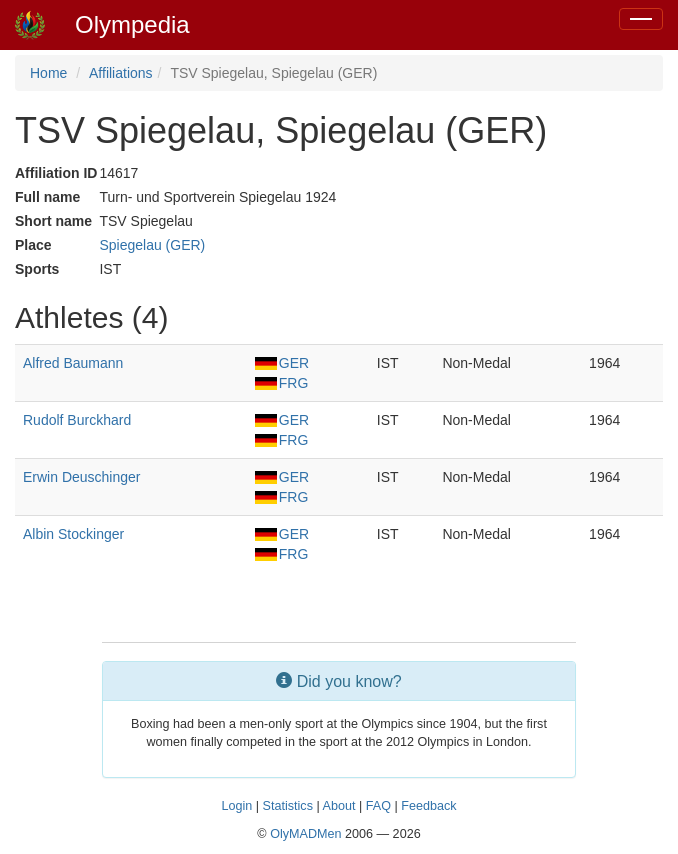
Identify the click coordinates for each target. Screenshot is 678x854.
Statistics (288, 806)
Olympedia (132, 24)
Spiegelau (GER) (152, 245)
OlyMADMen (305, 834)
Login (236, 806)
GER (282, 363)
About (339, 806)
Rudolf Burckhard (77, 420)
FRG (282, 383)
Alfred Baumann (73, 363)
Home (48, 73)
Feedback (428, 806)
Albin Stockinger (73, 534)
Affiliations (121, 73)
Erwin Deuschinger (82, 477)
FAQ (378, 806)
